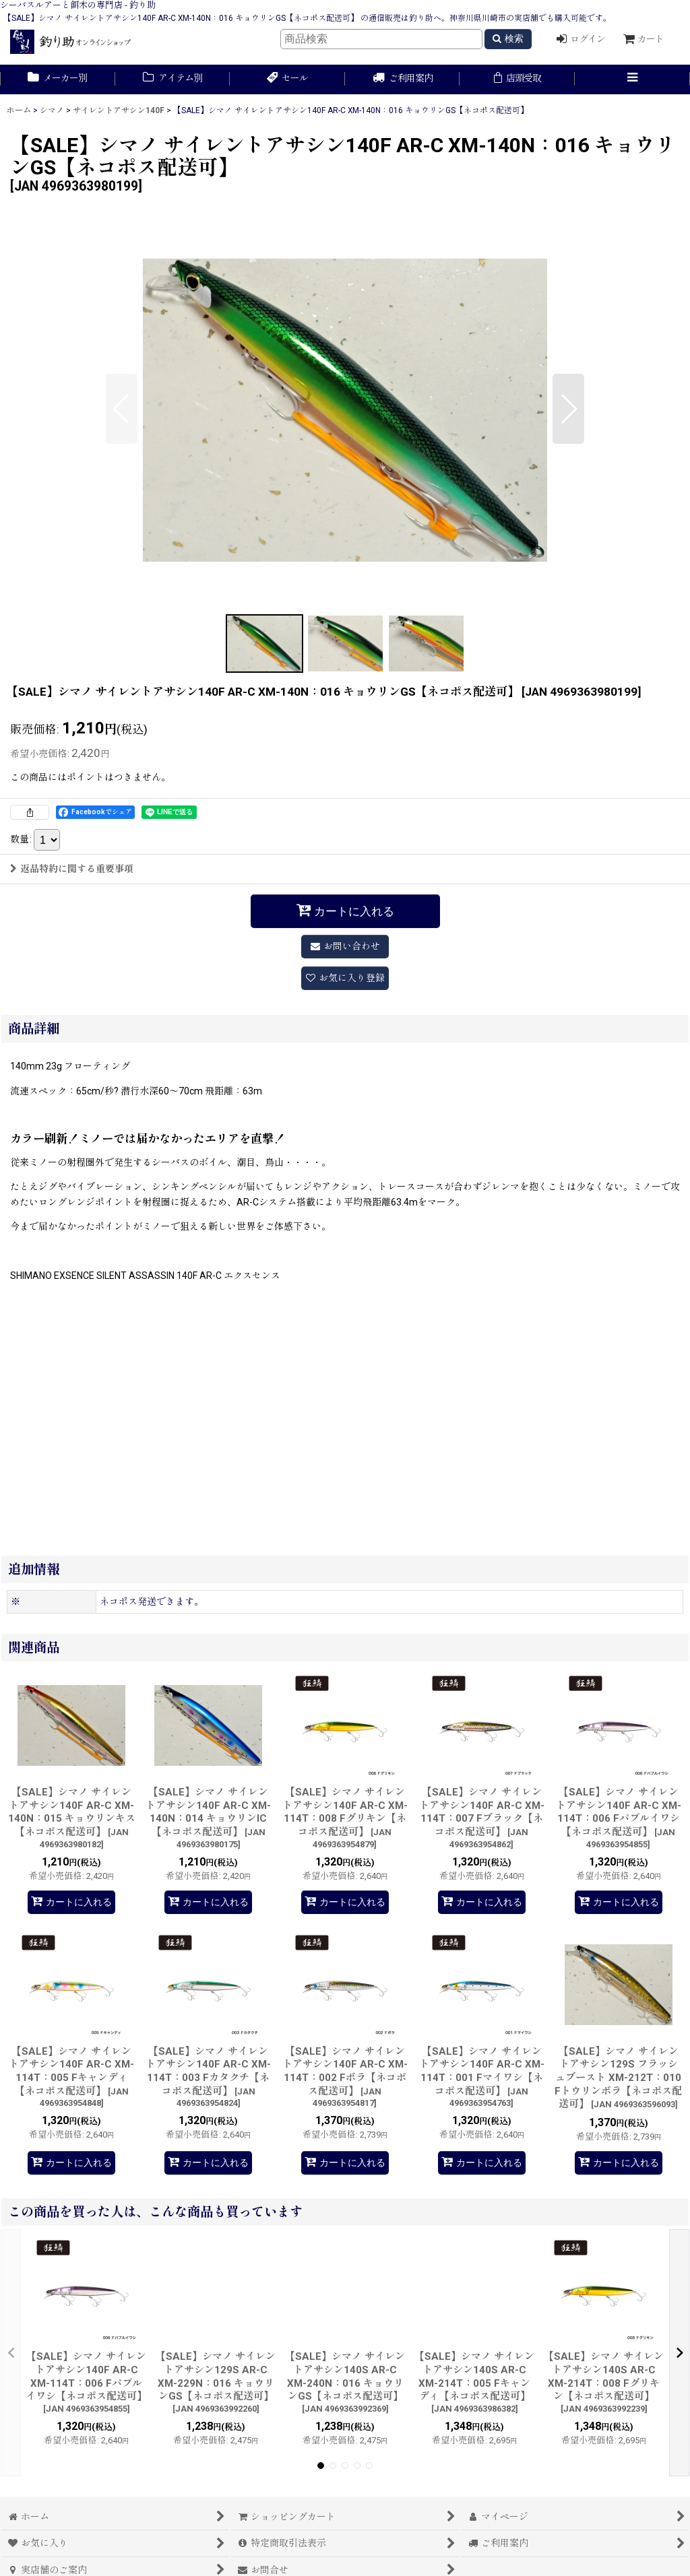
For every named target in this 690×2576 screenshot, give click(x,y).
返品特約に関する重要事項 (71, 868)
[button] (632, 79)
